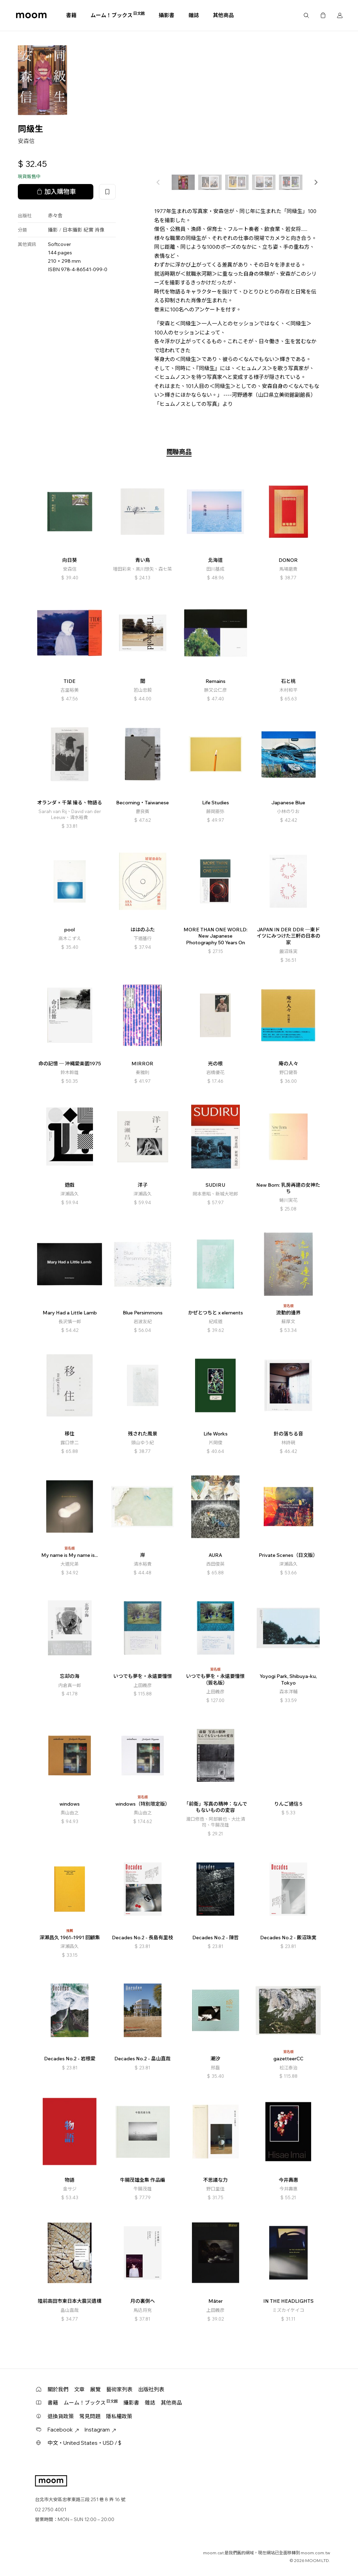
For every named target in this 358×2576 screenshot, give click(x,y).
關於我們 (58, 2389)
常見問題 (89, 2416)
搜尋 (306, 15)
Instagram (100, 2429)
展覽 (95, 2389)
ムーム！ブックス (118, 15)
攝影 (53, 230)
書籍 (71, 15)
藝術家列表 (119, 2389)
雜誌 (193, 15)
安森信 (26, 140)
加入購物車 (55, 192)
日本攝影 (72, 230)
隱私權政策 (119, 2416)
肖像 (100, 230)
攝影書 (166, 15)
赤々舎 (55, 215)
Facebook (63, 2429)
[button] (315, 182)
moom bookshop (31, 15)
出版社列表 (151, 2389)
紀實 (88, 230)
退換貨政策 (61, 2416)
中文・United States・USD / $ (84, 2443)
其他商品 (223, 15)
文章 (79, 2389)
